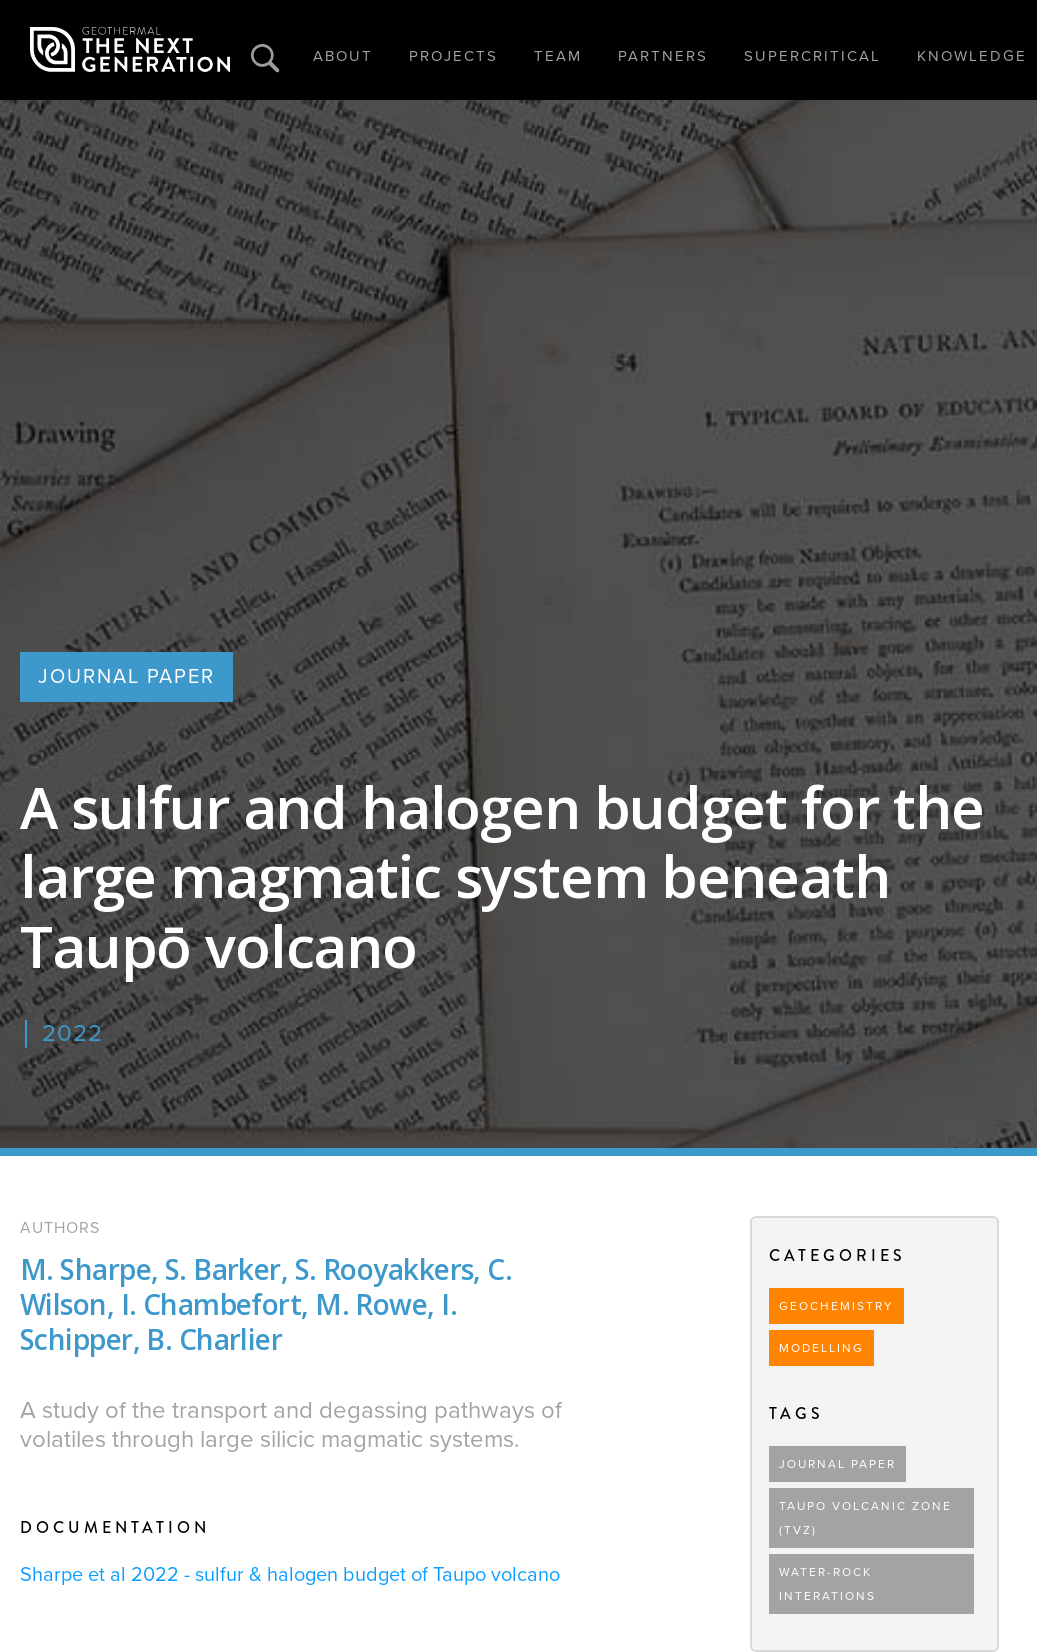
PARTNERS (663, 56)
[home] (130, 50)
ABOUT (343, 56)
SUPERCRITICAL (812, 56)
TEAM (558, 56)
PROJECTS (453, 56)
